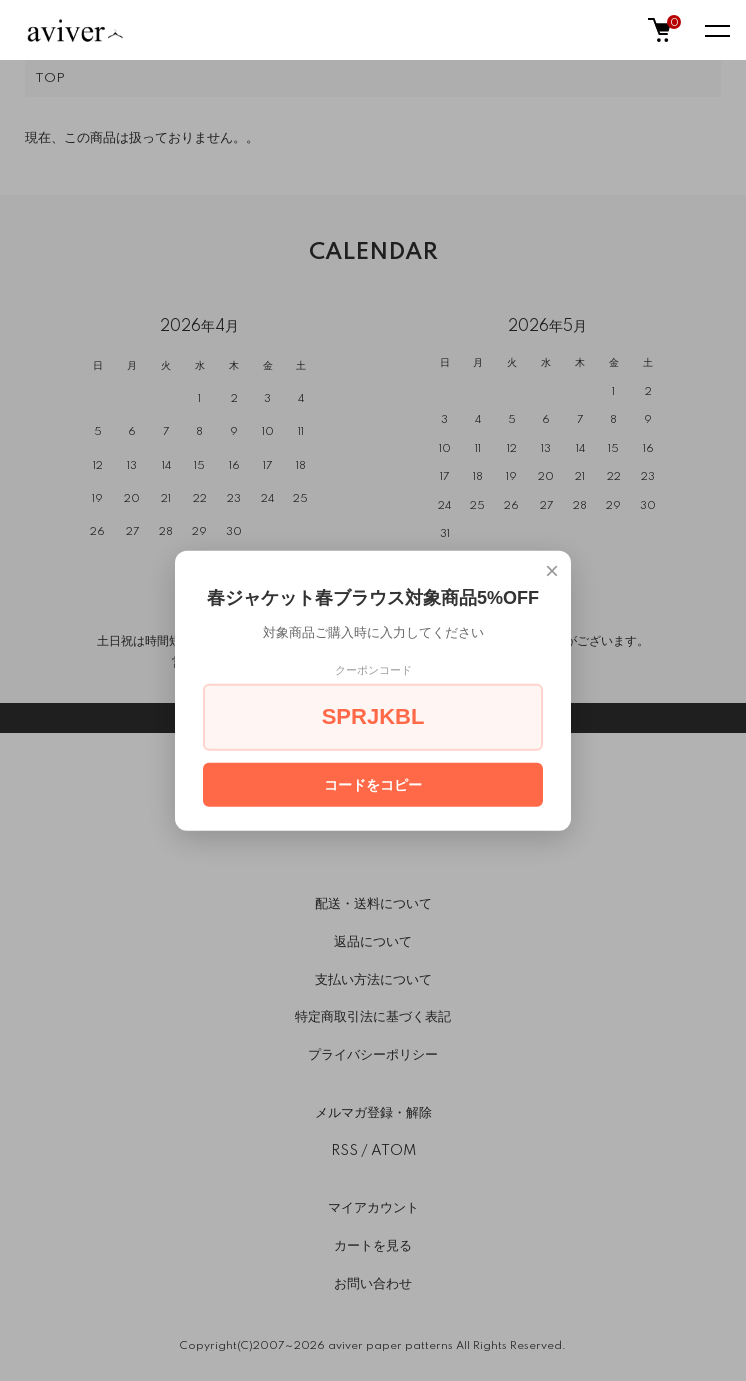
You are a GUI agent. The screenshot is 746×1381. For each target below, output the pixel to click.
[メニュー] (716, 30)
